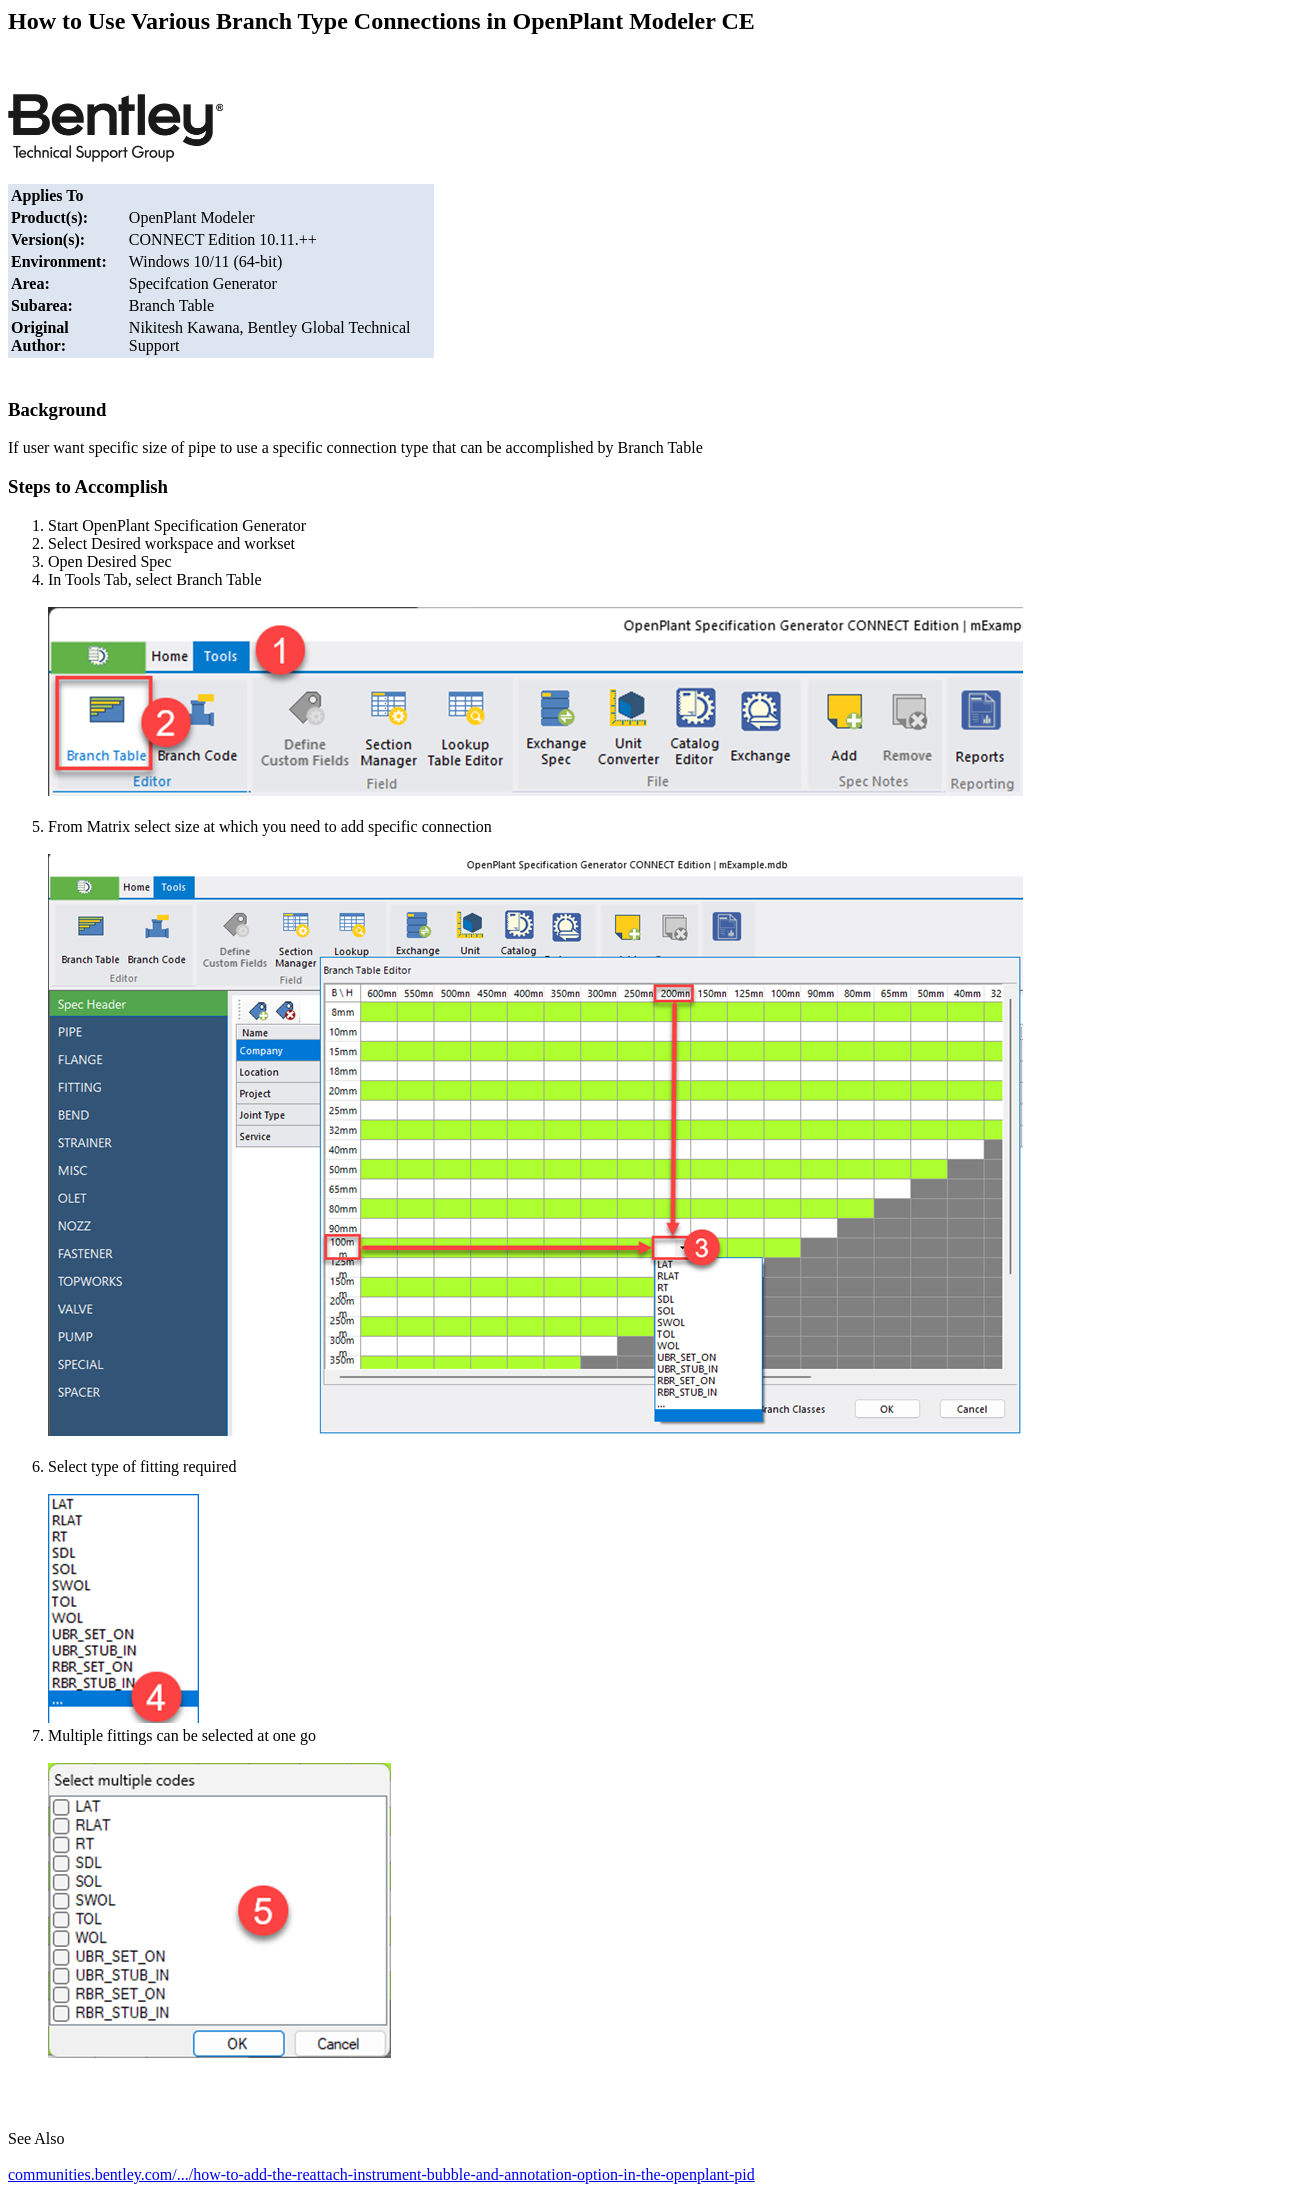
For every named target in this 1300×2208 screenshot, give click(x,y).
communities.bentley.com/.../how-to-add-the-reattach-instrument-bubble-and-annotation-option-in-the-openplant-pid (381, 2174)
